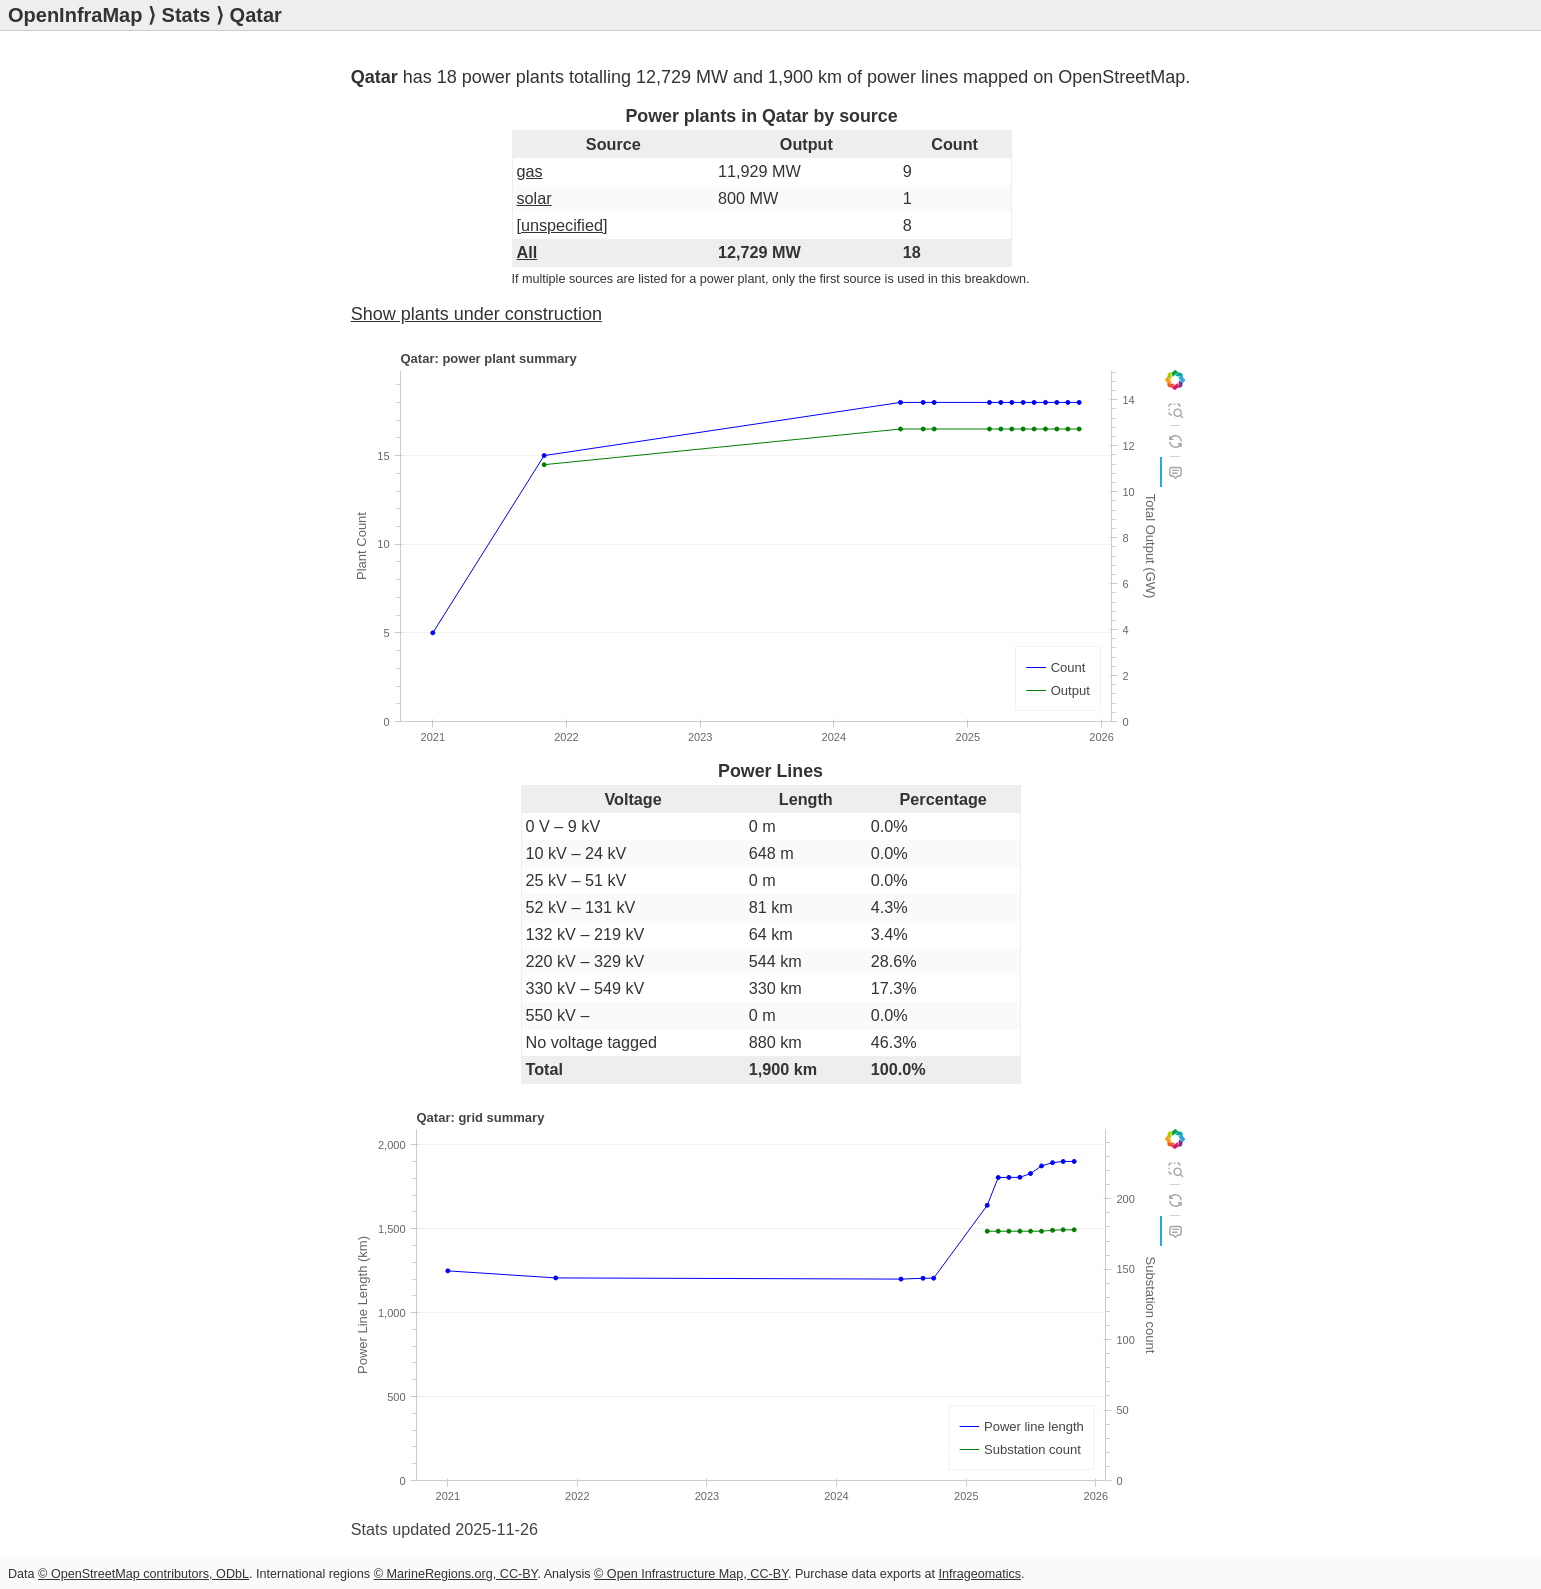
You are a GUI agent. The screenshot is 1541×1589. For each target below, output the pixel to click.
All (527, 252)
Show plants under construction (476, 314)
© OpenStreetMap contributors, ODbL (143, 1574)
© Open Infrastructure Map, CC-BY (691, 1574)
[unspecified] (562, 225)
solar (534, 198)
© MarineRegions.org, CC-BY (456, 1574)
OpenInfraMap (75, 15)
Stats (186, 15)
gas (530, 171)
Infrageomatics (979, 1574)
